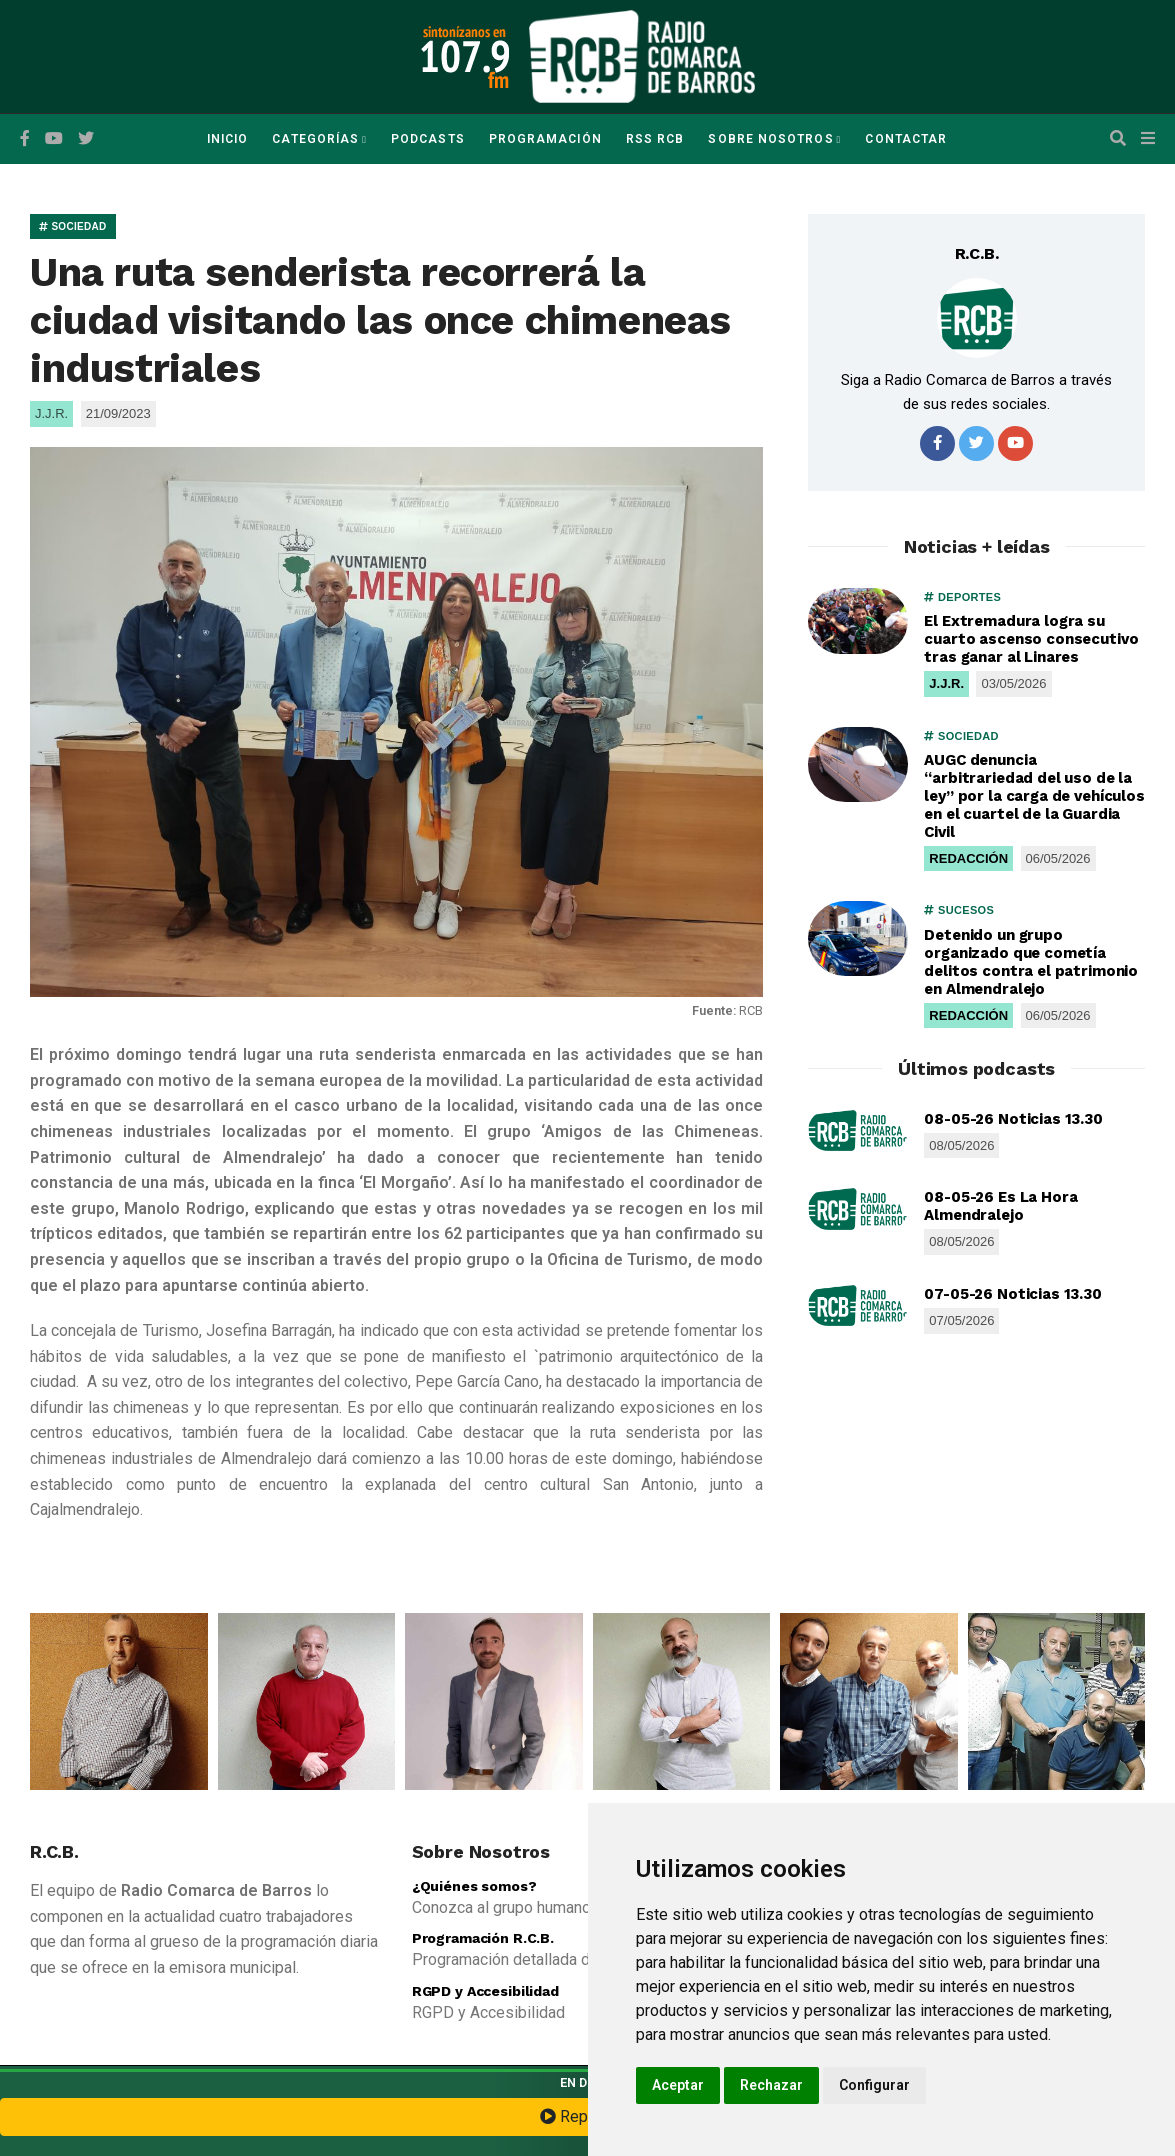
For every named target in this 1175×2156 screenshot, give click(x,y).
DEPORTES (962, 597)
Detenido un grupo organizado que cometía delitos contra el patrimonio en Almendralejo (1031, 962)
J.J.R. (946, 683)
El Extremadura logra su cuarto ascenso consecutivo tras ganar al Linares (1031, 639)
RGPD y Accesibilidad (485, 1991)
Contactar (906, 139)
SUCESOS (959, 910)
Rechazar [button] (771, 2085)
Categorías (315, 139)
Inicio (227, 139)
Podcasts (428, 139)
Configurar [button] (874, 2085)
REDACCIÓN (968, 858)
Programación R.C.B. (483, 1938)
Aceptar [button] (678, 2085)
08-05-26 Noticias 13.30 (1013, 1119)
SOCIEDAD (73, 226)
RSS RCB (655, 139)
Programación (545, 139)
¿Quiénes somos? (474, 1886)
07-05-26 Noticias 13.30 (1013, 1294)
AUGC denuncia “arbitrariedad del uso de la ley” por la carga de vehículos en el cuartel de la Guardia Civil (1034, 796)
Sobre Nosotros (770, 139)
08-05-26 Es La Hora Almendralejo (1000, 1206)
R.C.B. (977, 253)
